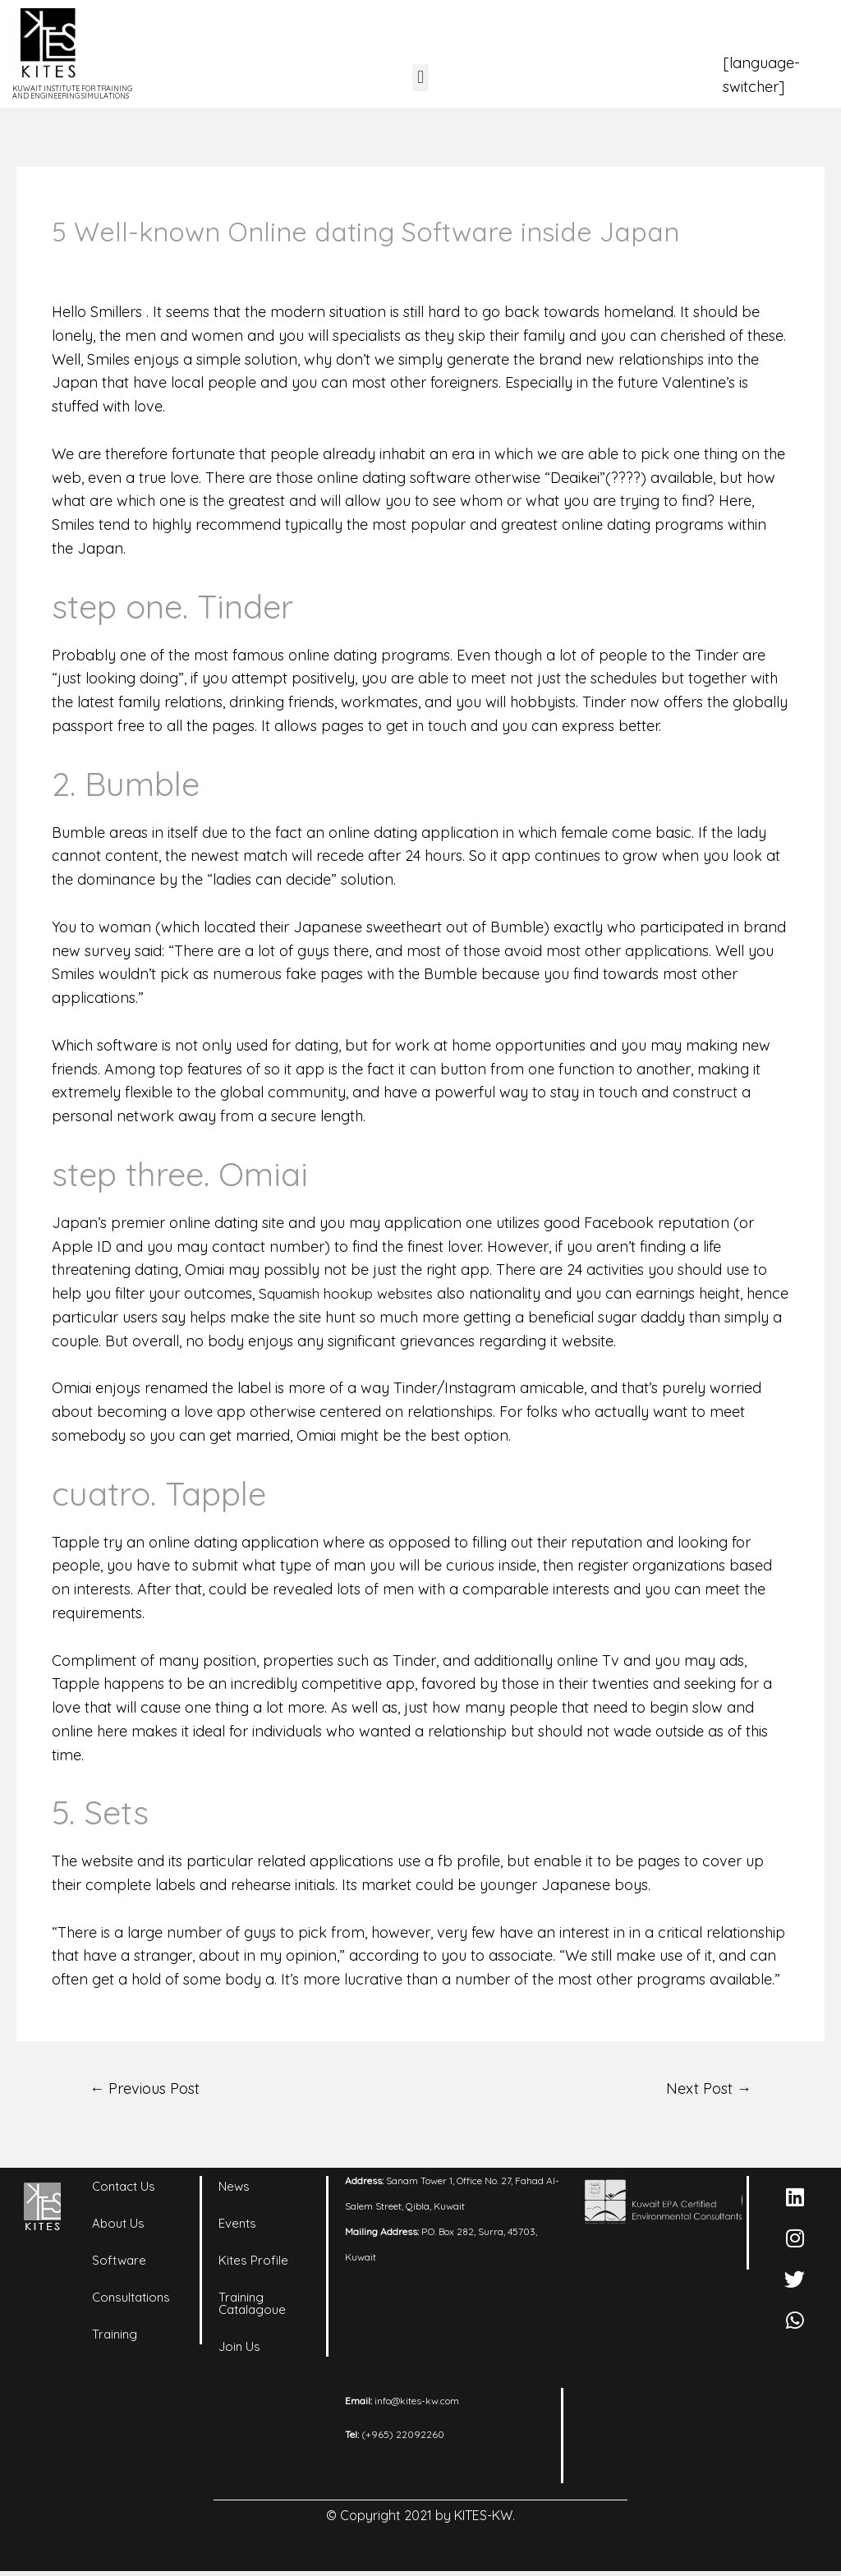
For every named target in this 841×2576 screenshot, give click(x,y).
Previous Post (150, 2089)
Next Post (705, 2089)
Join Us (239, 2349)
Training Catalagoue (252, 2306)
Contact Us (123, 2188)
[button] (420, 77)
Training (114, 2336)
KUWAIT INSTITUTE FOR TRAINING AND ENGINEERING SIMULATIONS (72, 92)
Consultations (131, 2299)
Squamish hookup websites (351, 1293)
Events (237, 2225)
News (234, 2188)
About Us (118, 2225)
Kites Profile (253, 2262)
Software (119, 2262)
